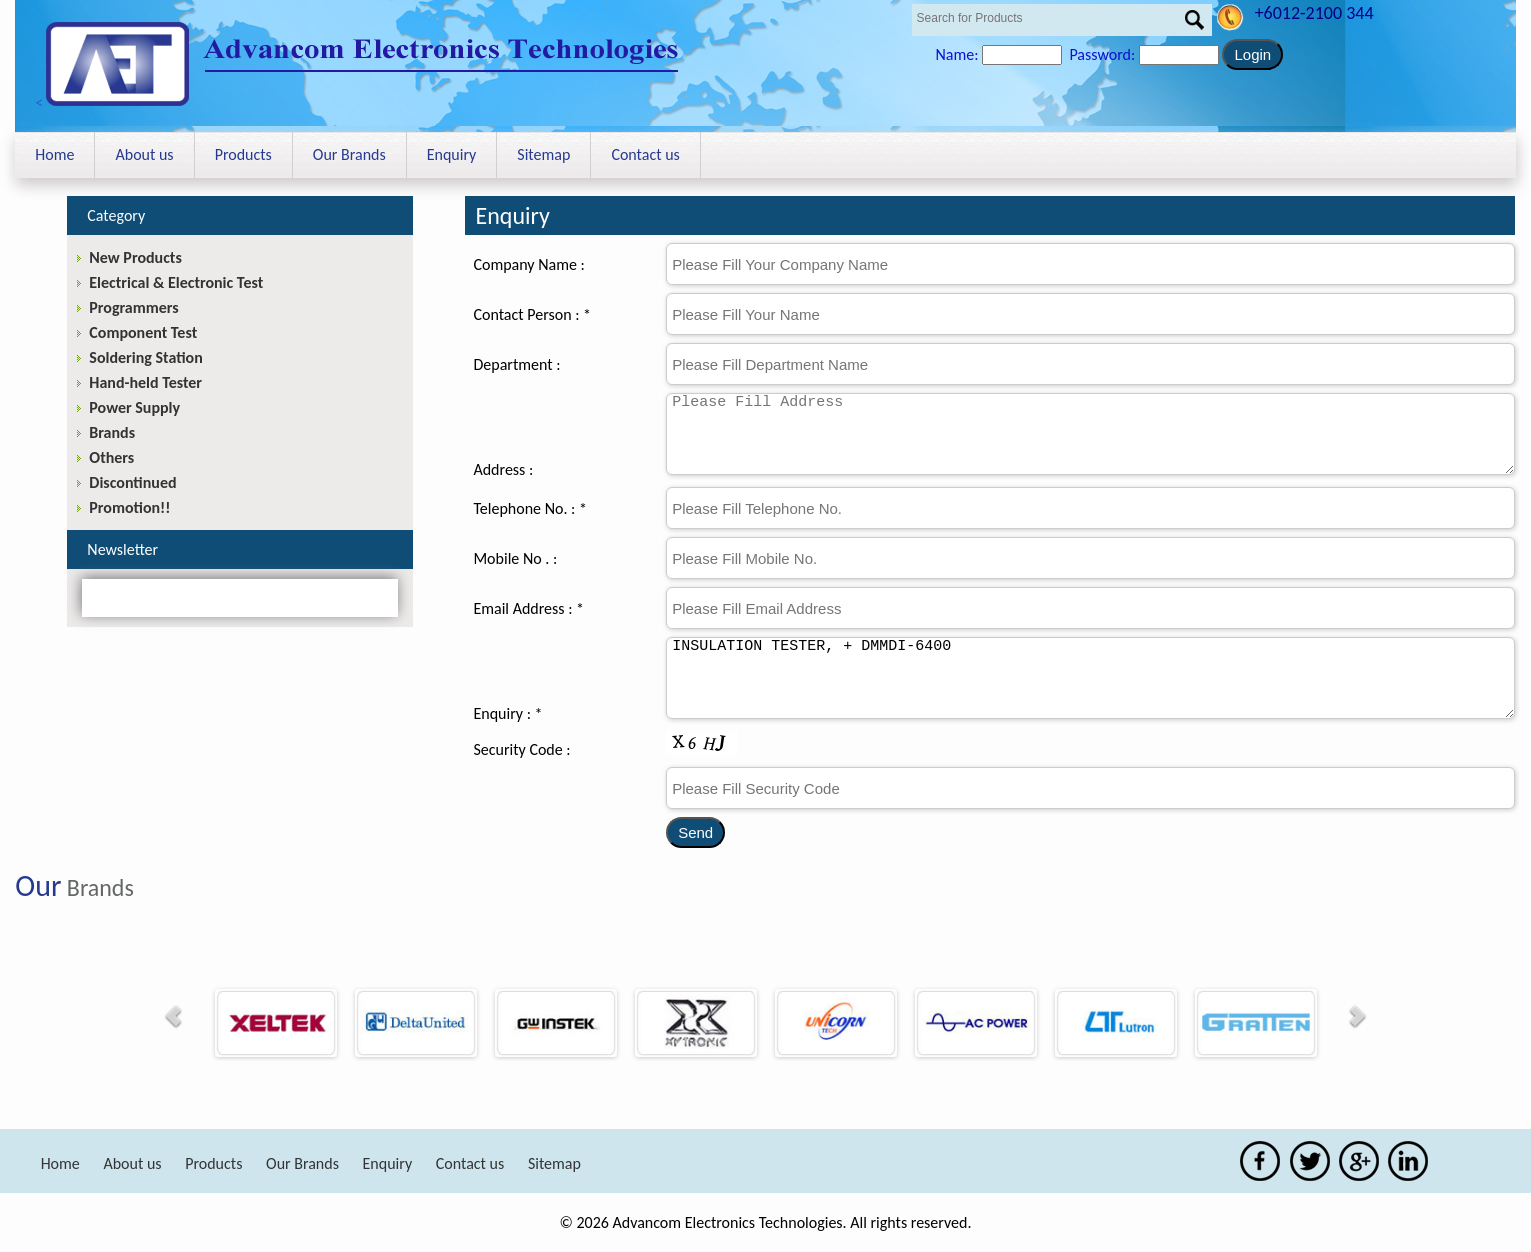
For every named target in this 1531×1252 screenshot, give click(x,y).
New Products (135, 257)
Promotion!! (129, 507)
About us (144, 154)
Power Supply (134, 407)
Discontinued (132, 482)
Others (111, 457)
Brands (112, 432)
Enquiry (452, 154)
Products (243, 154)
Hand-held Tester (145, 382)
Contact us (645, 154)
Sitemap (543, 154)
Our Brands (349, 154)
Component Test (143, 332)
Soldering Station (145, 357)
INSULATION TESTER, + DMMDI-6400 (1090, 678)
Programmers (133, 307)
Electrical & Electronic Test (176, 282)
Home (54, 154)
